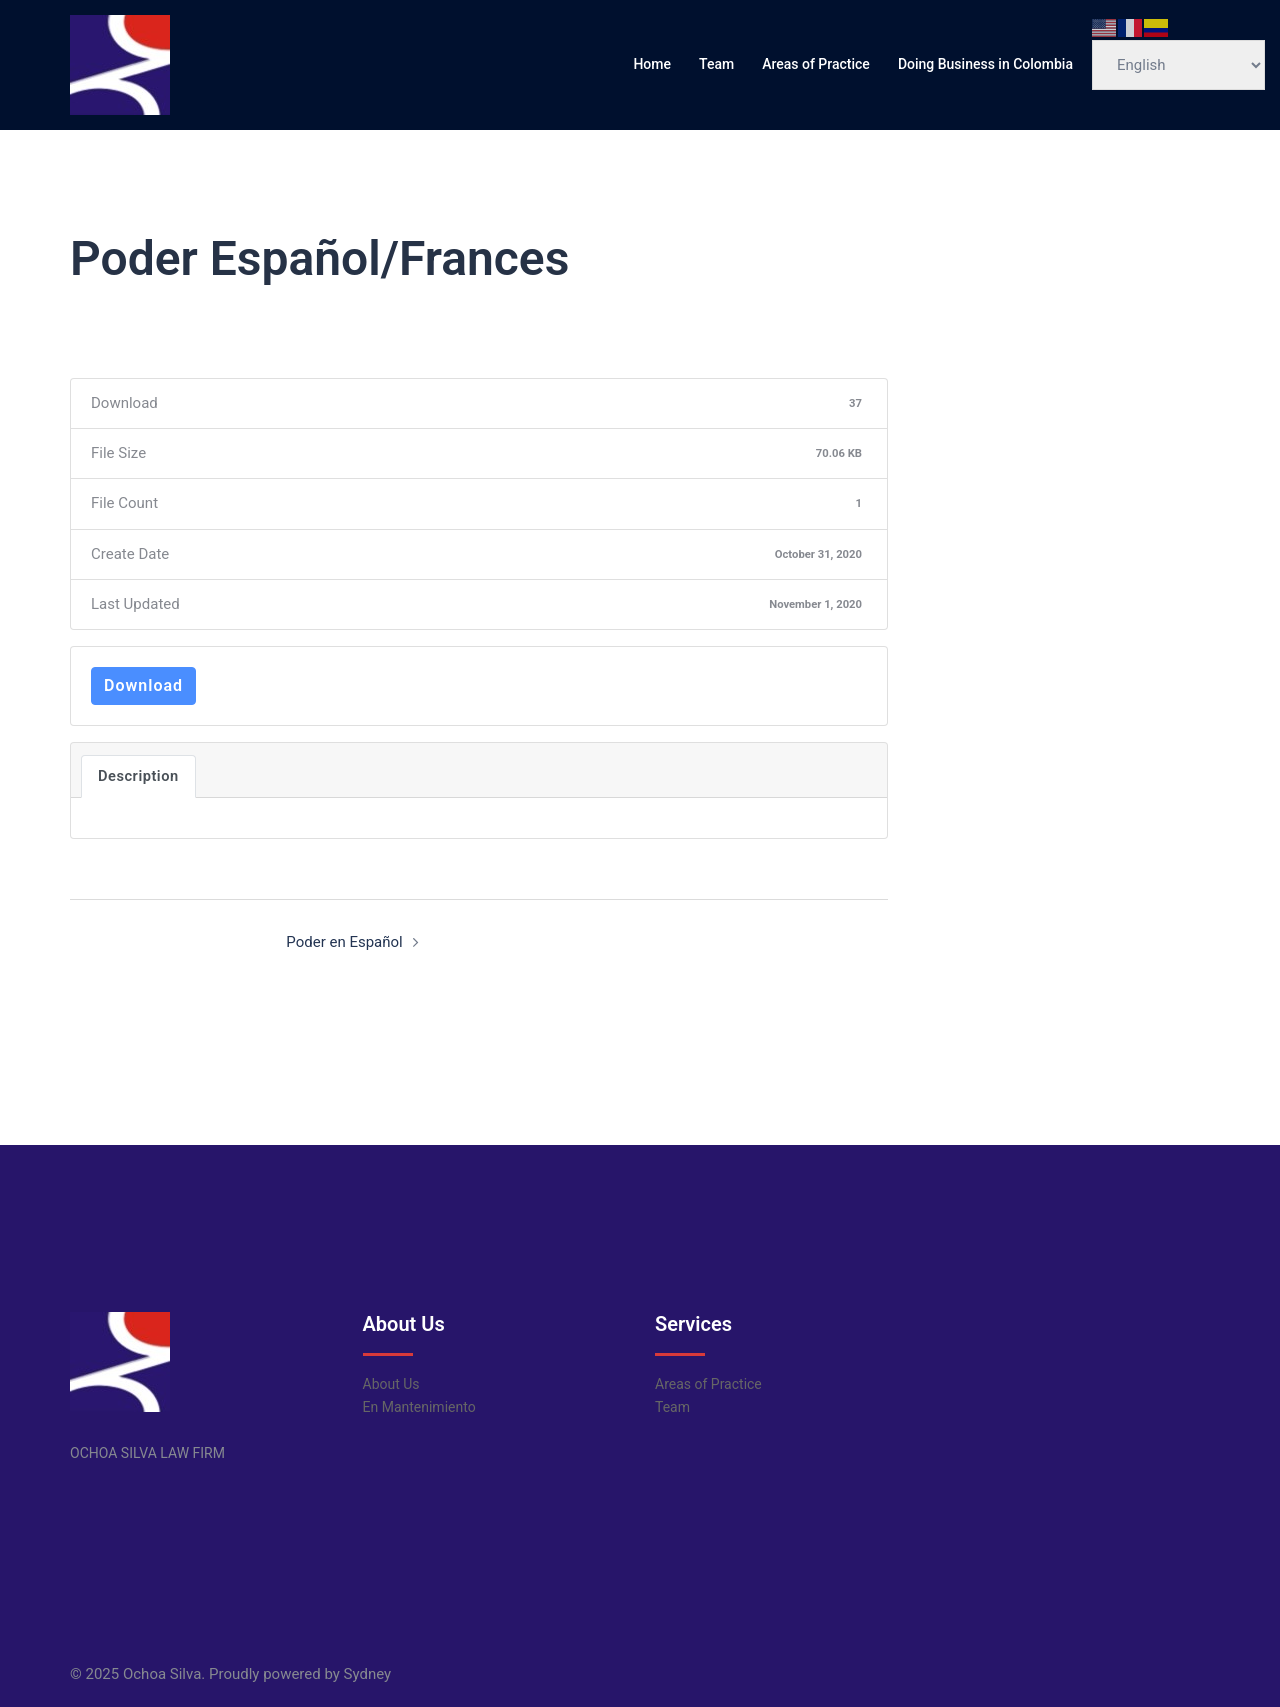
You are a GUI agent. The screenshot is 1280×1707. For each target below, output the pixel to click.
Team (716, 64)
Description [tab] (138, 776)
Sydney (368, 1674)
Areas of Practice (816, 64)
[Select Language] (1178, 65)
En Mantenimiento (419, 1407)
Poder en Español (344, 942)
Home (652, 64)
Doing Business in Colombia (985, 64)
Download (143, 685)
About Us (391, 1384)
